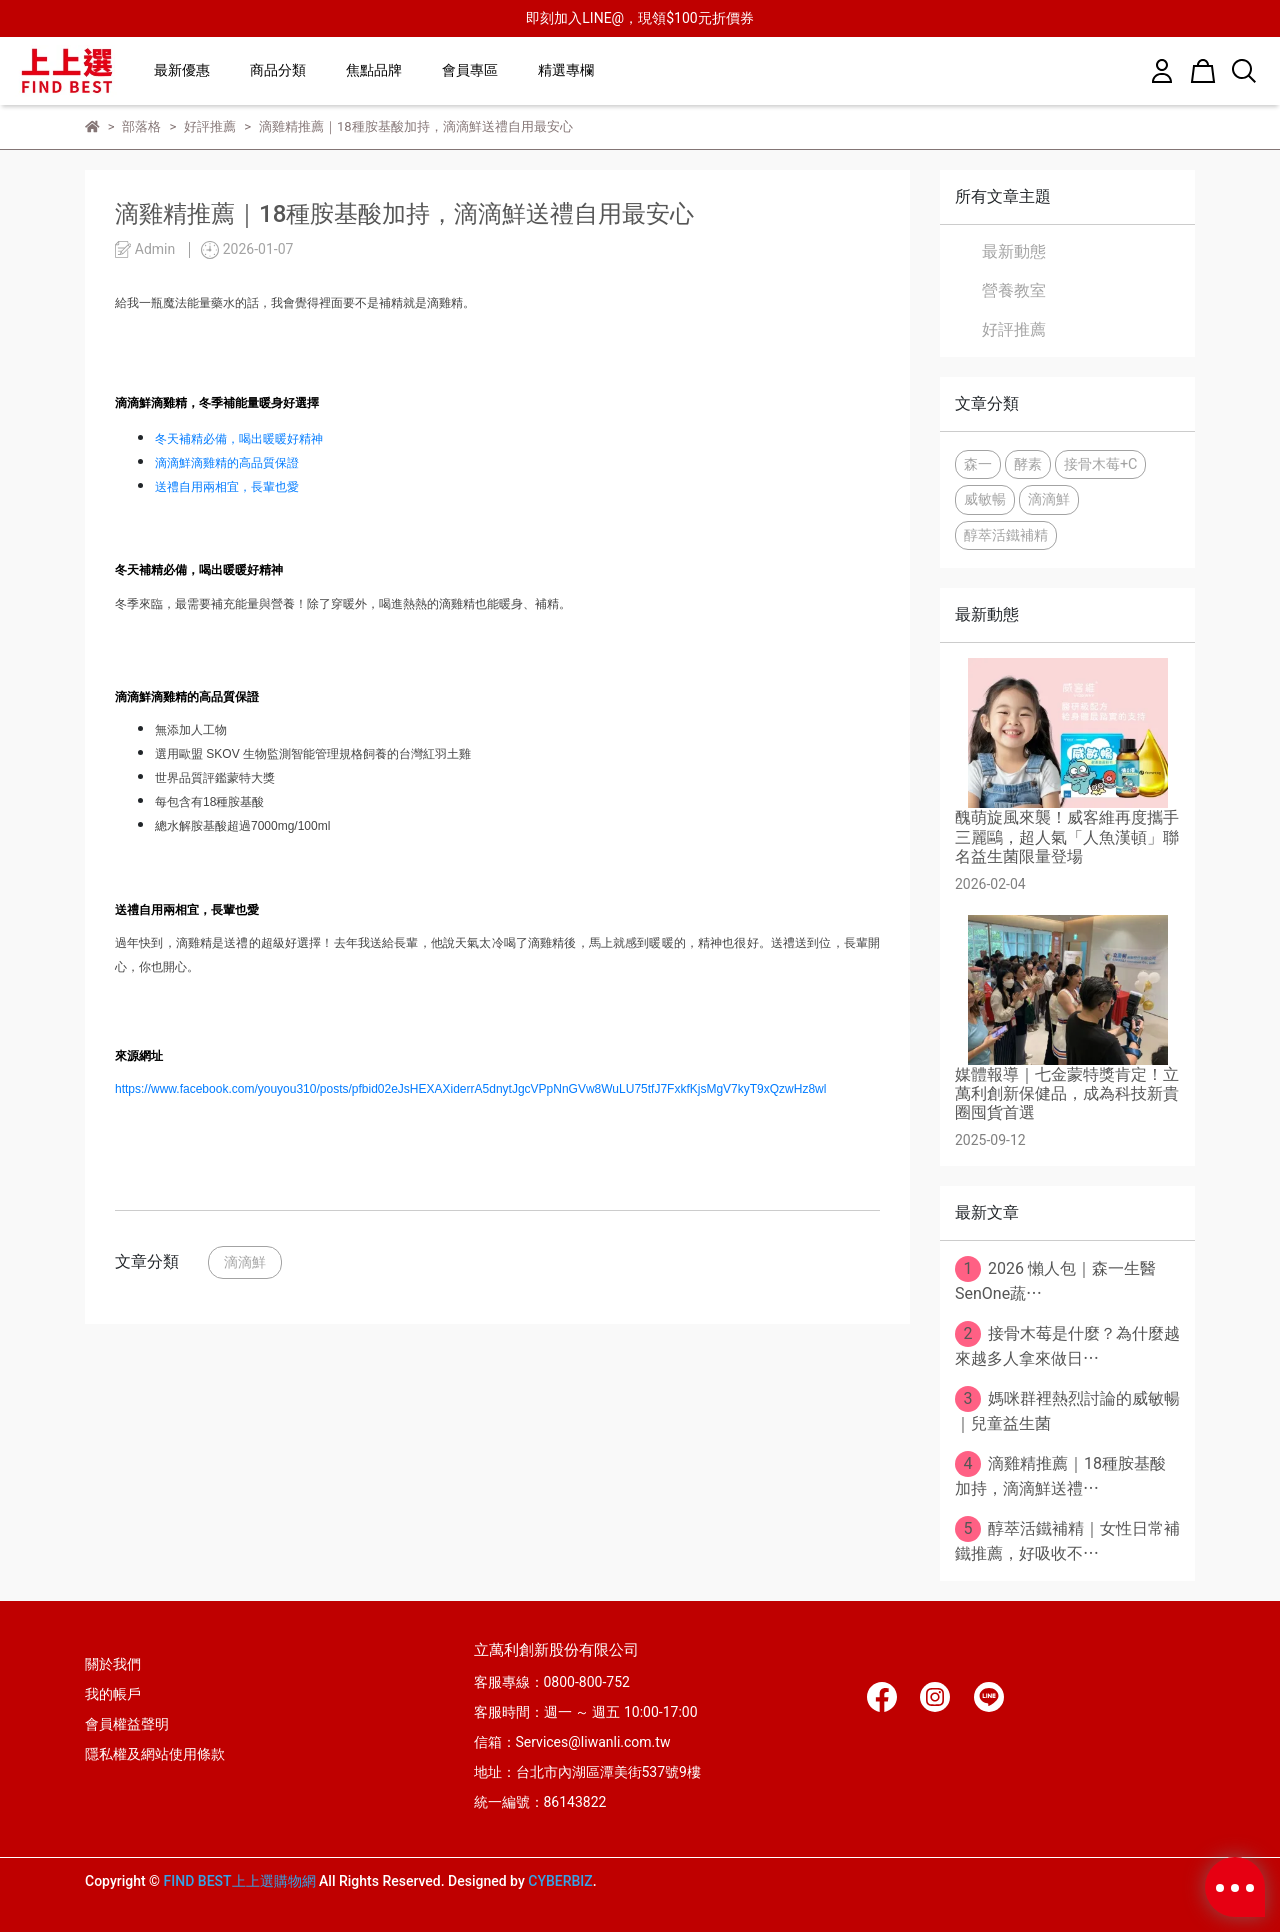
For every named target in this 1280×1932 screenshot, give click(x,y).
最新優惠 (182, 70)
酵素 (1028, 464)
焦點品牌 (374, 70)
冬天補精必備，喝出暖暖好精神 (239, 439)
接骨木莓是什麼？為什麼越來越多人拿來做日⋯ (1067, 1344)
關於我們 (113, 1664)
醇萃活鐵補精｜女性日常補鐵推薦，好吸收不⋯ (1067, 1539)
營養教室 (1014, 290)
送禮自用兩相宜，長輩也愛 (227, 487)
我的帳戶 (113, 1694)
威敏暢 (985, 499)
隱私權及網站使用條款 (155, 1754)
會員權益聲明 (127, 1724)
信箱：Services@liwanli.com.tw (572, 1742)
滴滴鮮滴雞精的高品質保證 (227, 463)
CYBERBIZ (560, 1881)
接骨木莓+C (1101, 464)
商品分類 (278, 70)
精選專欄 (566, 70)
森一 (978, 464)
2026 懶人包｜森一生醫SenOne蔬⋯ (1055, 1279)
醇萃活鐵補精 (1006, 535)
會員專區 (470, 70)
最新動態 (1014, 251)
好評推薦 (1014, 329)
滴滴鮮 (245, 1262)
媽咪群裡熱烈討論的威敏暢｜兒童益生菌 (1067, 1409)
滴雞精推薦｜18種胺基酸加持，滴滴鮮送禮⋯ (1060, 1474)
